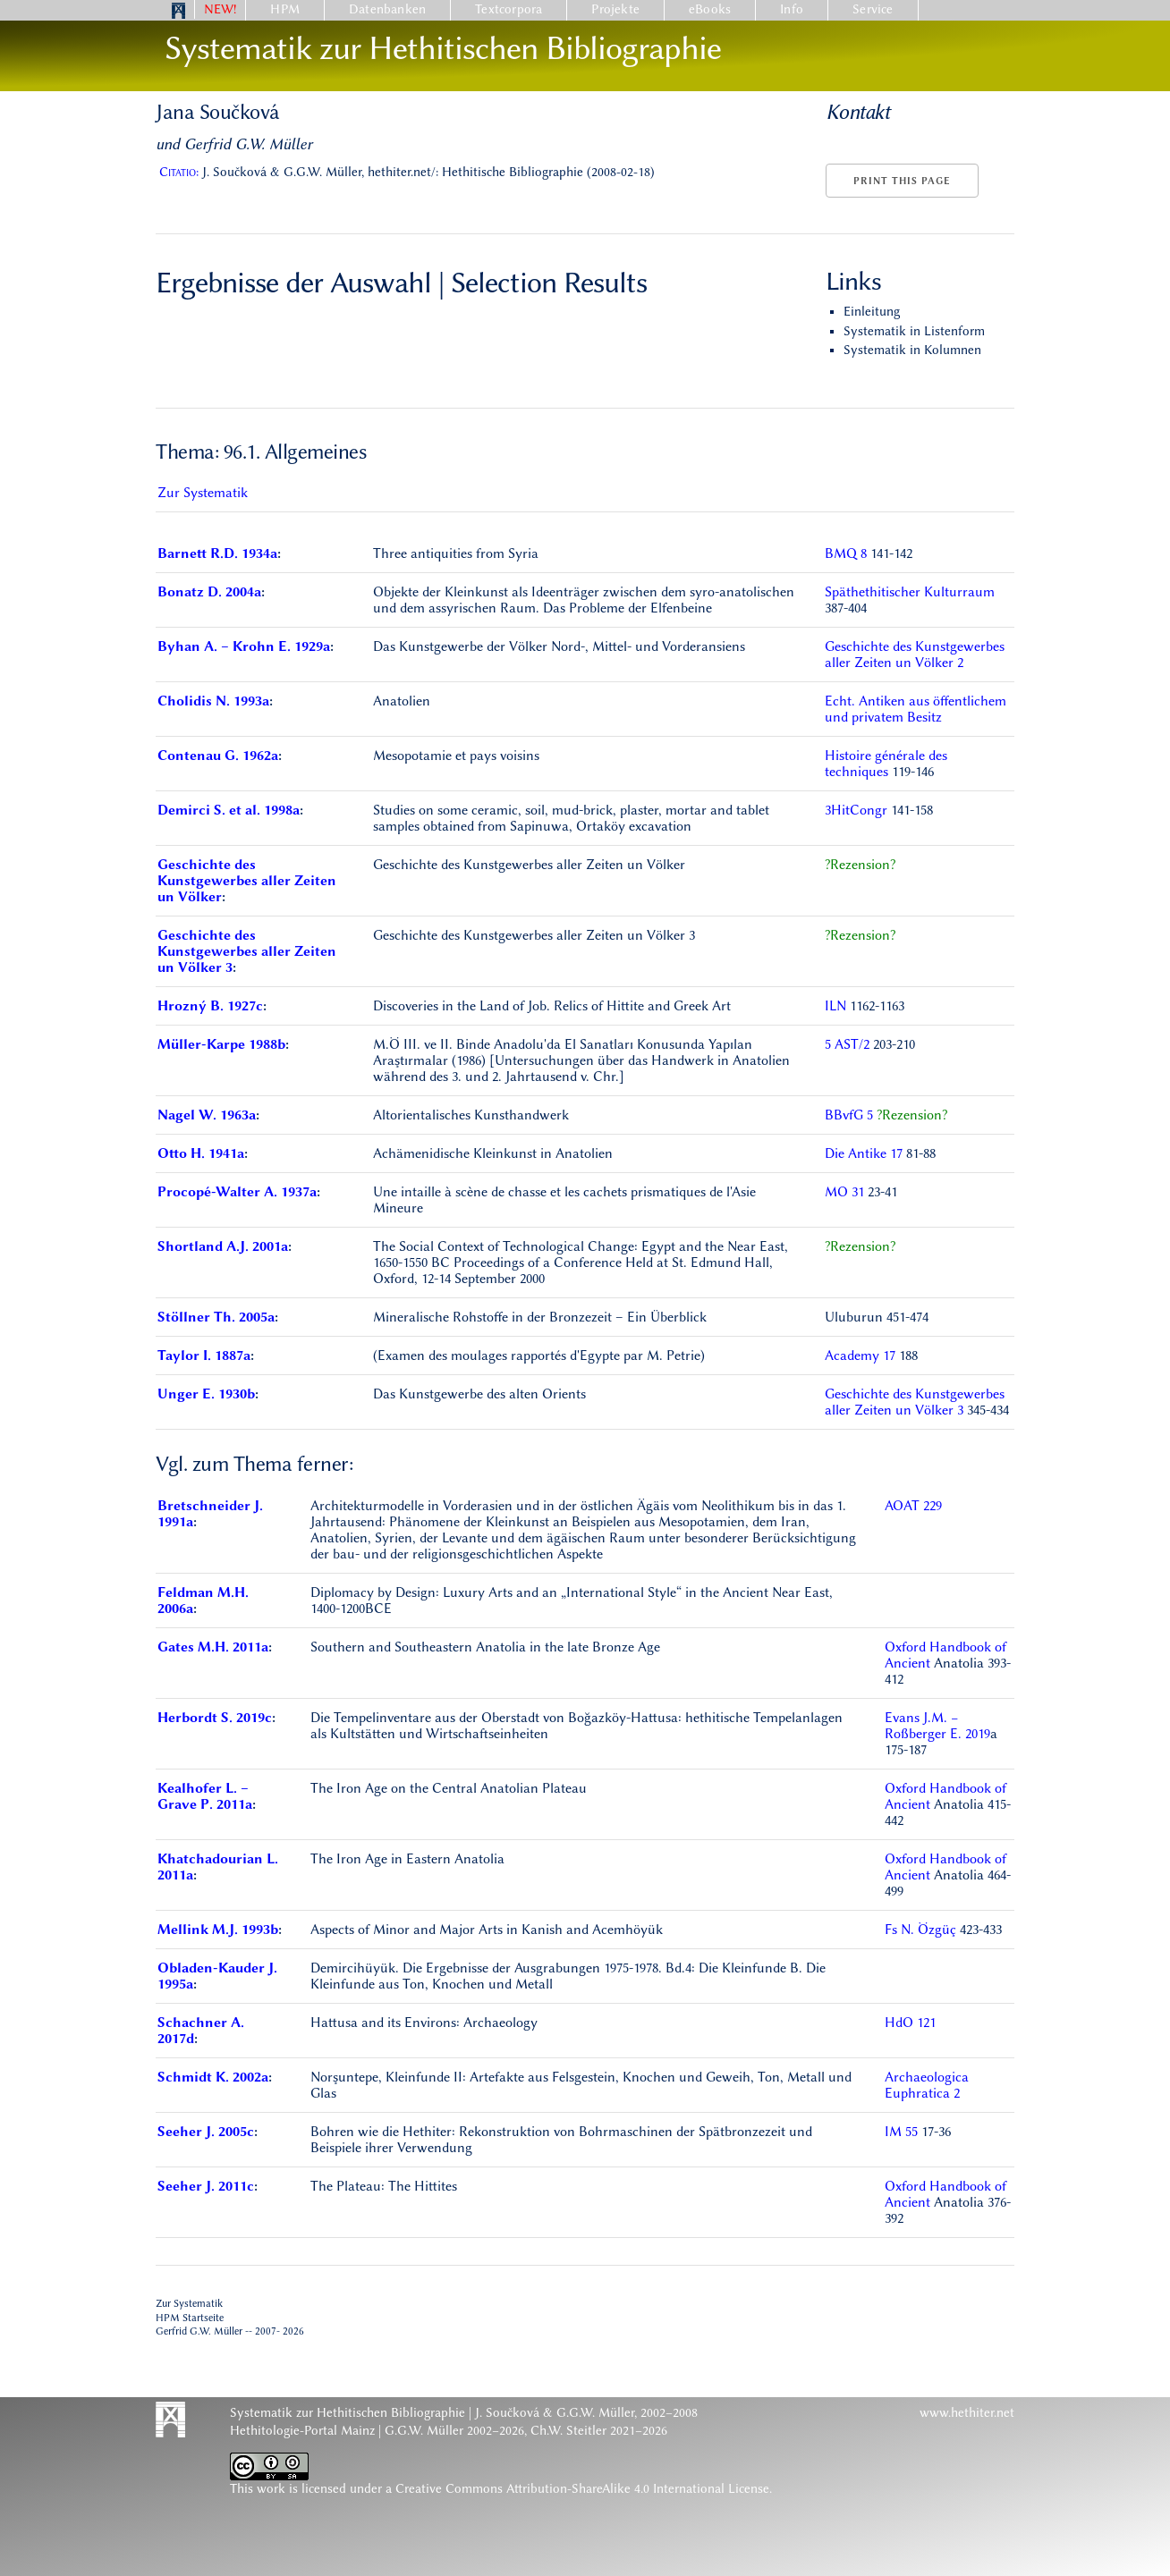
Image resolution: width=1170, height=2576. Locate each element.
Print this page (902, 181)
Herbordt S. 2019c (214, 1718)
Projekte (615, 9)
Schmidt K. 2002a (212, 2077)
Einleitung (872, 311)
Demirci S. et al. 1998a (228, 810)
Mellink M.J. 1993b (217, 1929)
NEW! (220, 9)
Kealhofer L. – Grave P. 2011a (204, 1796)
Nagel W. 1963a (206, 1115)
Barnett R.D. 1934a (217, 553)
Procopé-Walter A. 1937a (237, 1192)
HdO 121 (910, 2022)
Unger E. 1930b (206, 1394)
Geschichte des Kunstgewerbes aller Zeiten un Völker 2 (915, 654)
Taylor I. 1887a (203, 1355)
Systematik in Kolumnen (912, 350)
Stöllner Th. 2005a (216, 1317)
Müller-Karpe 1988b (221, 1044)
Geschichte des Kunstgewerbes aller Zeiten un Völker (246, 881)
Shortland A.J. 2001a (222, 1246)
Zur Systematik (202, 493)
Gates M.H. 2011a (212, 1647)
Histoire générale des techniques (886, 763)
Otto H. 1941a (200, 1153)
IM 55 (901, 2132)
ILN (837, 1006)
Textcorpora (508, 9)
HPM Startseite (190, 2317)
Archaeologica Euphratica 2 (927, 2085)
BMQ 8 (846, 553)
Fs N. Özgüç (922, 1929)
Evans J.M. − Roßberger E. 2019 (937, 1726)
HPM (285, 9)
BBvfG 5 (849, 1115)
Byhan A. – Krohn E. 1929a (243, 646)
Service (872, 9)
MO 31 (844, 1192)
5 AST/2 (849, 1044)
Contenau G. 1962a (217, 755)
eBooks (710, 9)
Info (791, 9)
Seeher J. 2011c (205, 2186)
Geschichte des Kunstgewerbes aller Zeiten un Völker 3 (246, 951)
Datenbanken (387, 9)
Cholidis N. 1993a (213, 701)
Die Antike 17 (864, 1153)
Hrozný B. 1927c (210, 1006)
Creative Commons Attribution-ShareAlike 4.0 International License (582, 2488)
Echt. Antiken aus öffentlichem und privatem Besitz (915, 709)
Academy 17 (860, 1355)
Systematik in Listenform (914, 331)
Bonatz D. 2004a (209, 592)
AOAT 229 (913, 1506)
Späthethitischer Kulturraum (910, 592)
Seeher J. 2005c (205, 2132)
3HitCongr (858, 810)
